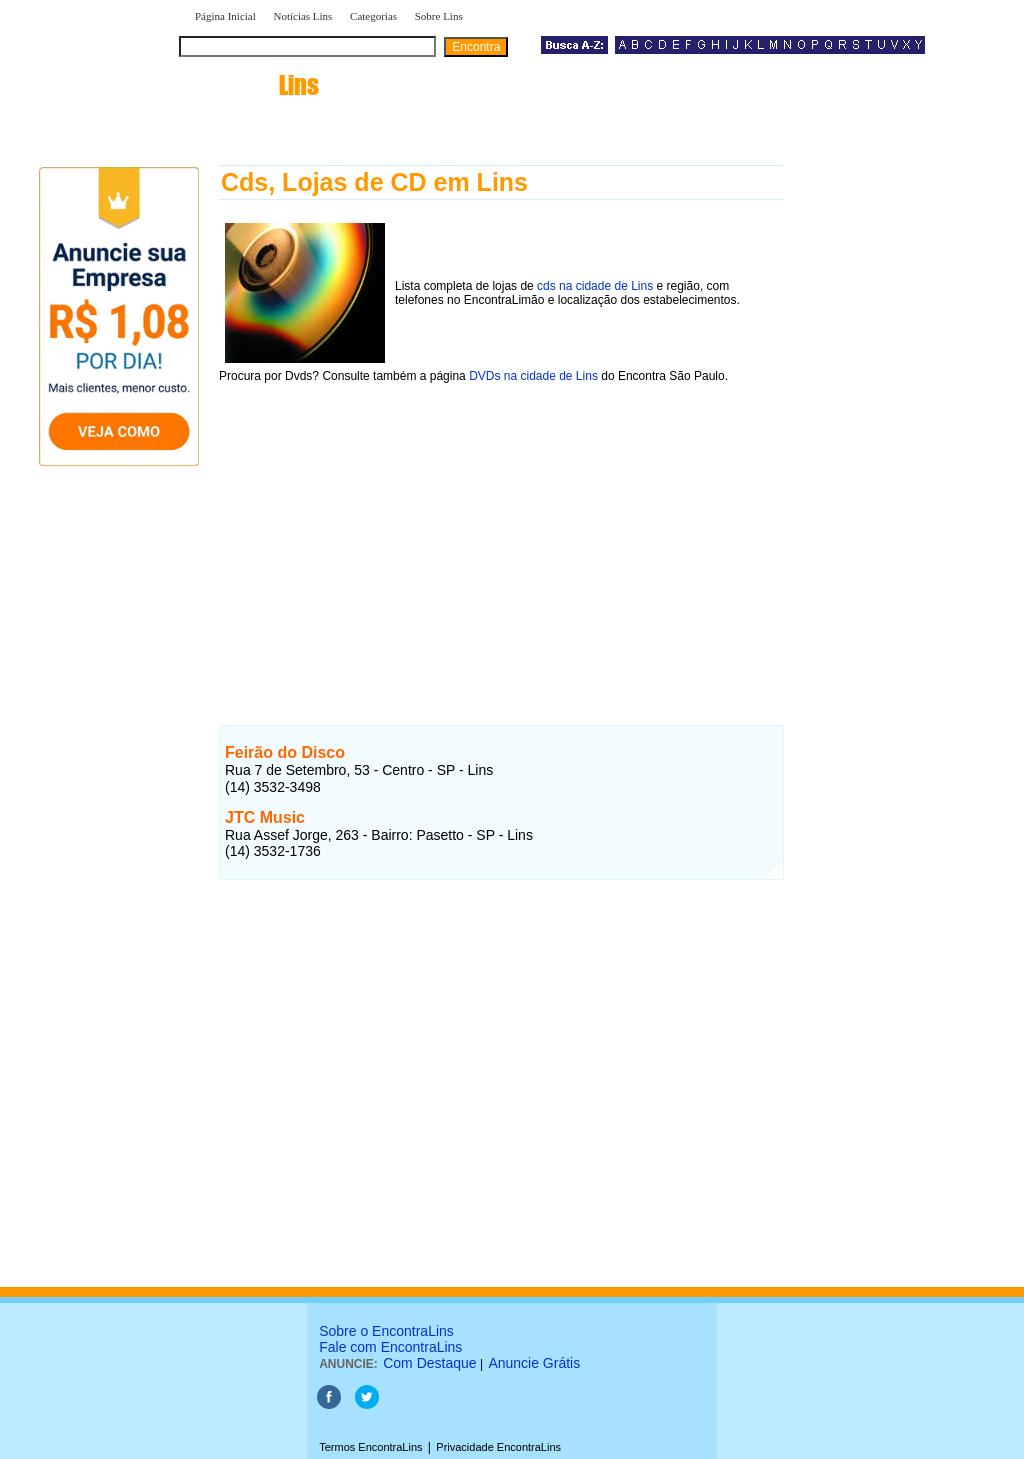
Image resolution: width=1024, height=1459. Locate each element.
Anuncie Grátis (534, 1363)
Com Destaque (429, 1363)
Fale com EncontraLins (390, 1347)
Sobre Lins (439, 16)
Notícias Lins (302, 16)
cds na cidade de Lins (595, 286)
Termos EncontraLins (370, 1447)
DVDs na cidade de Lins (533, 376)
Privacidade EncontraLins (498, 1447)
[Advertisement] (501, 537)
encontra (253, 85)
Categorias (373, 16)
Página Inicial (225, 16)
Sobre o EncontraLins (386, 1331)
